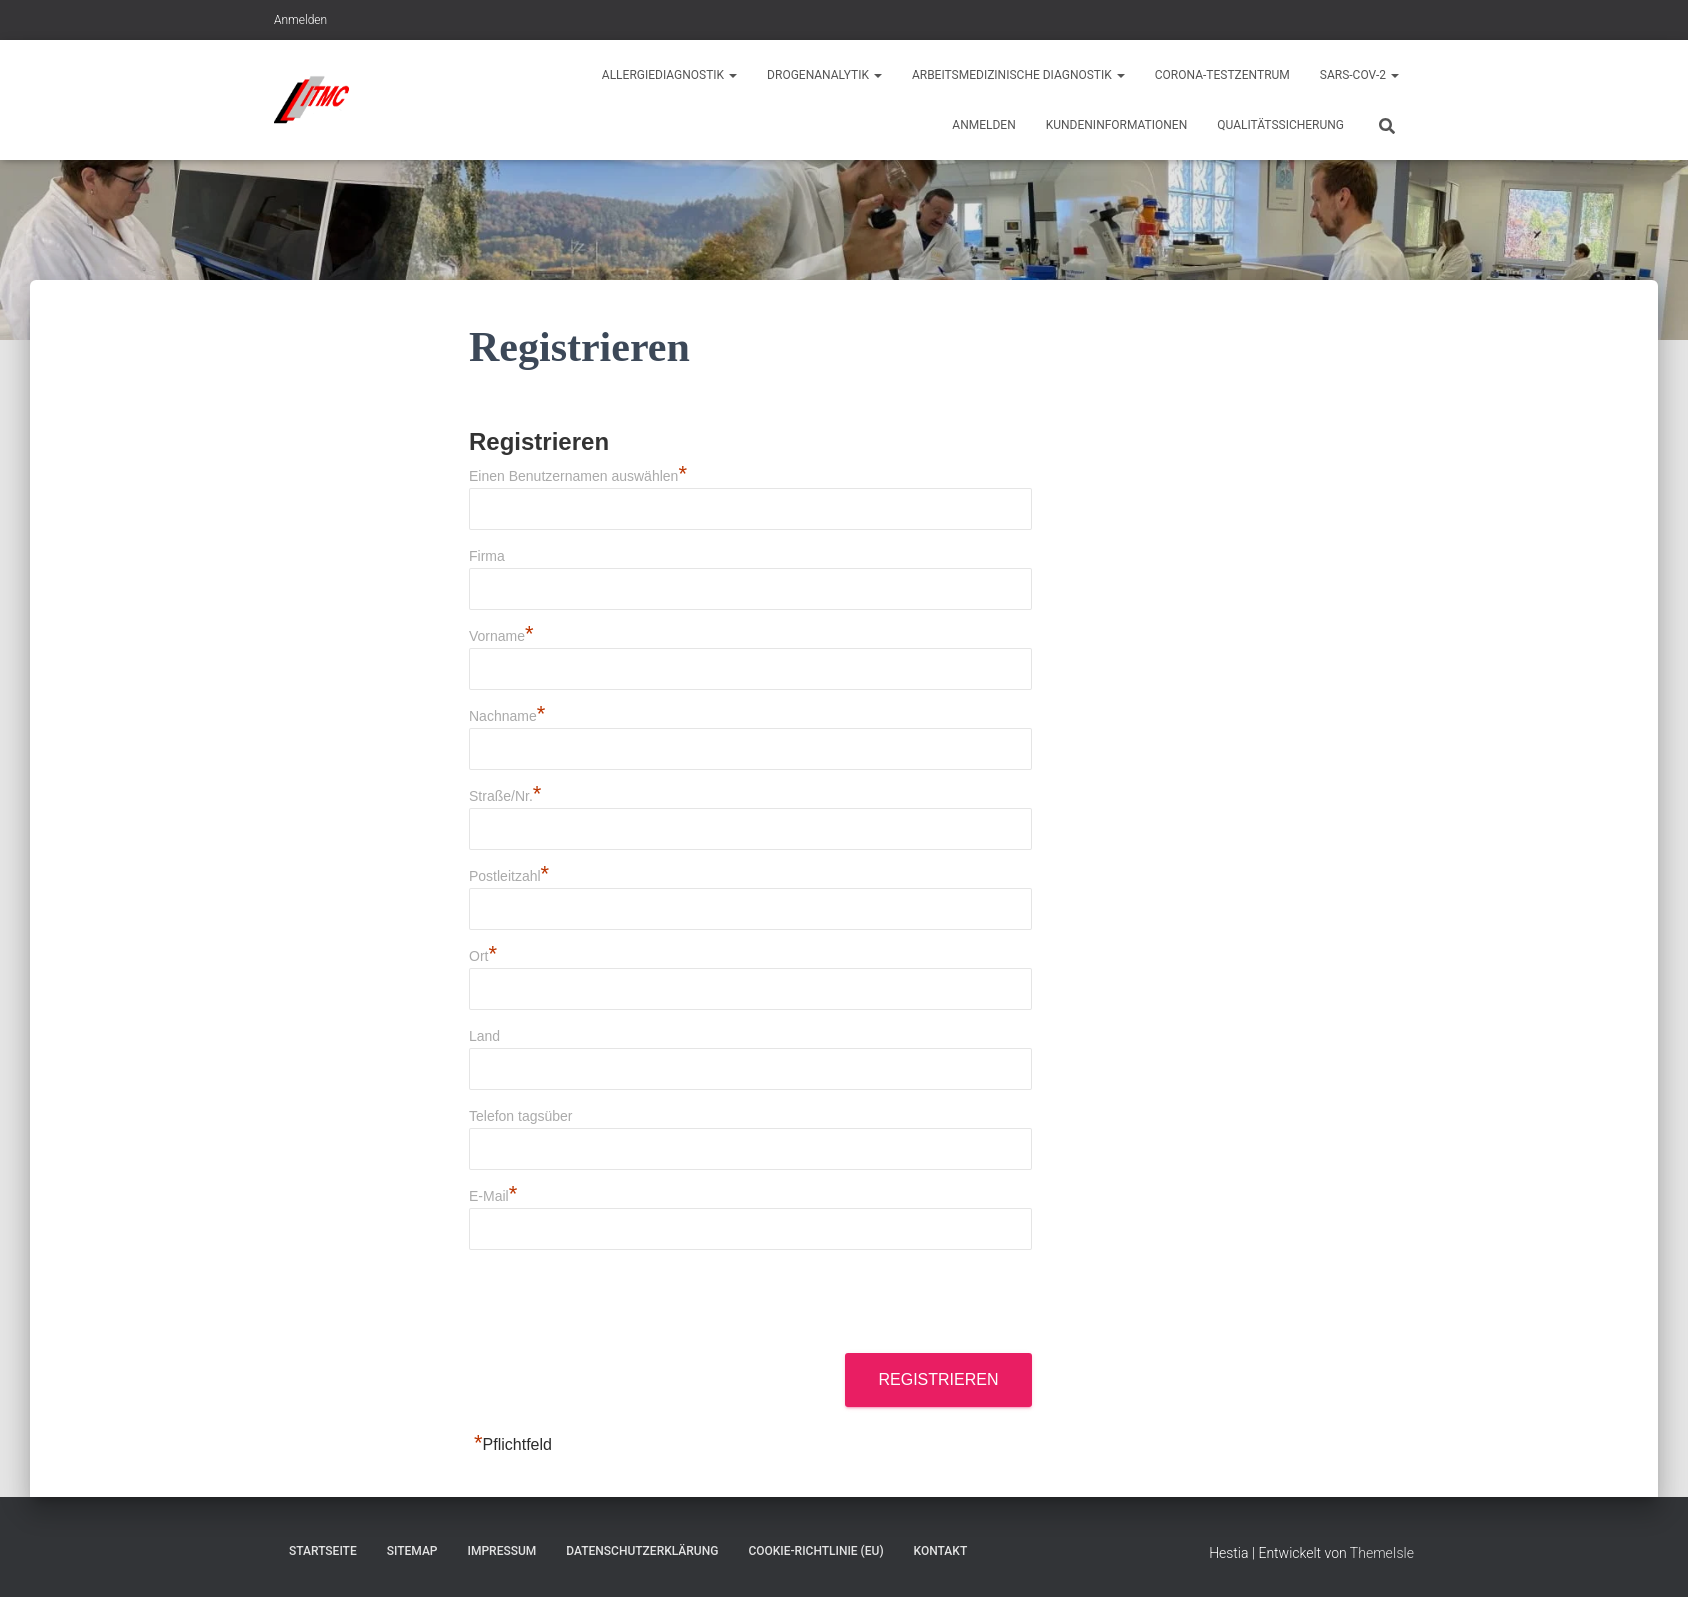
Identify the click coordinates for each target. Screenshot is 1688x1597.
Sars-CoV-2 (1359, 75)
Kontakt (941, 1551)
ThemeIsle (1382, 1553)
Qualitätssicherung (1280, 125)
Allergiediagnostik (669, 75)
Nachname (507, 716)
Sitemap (412, 1551)
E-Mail (493, 1196)
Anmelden (300, 20)
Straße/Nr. (505, 796)
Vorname (501, 636)
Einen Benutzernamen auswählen (578, 476)
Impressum (502, 1551)
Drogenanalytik (824, 75)
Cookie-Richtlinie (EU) (815, 1551)
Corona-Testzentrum (1222, 75)
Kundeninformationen (1117, 125)
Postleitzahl (509, 876)
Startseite (323, 1551)
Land (484, 1036)
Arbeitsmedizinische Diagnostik (1018, 75)
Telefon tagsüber (521, 1116)
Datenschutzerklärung (642, 1551)
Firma (487, 556)
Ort (483, 956)
